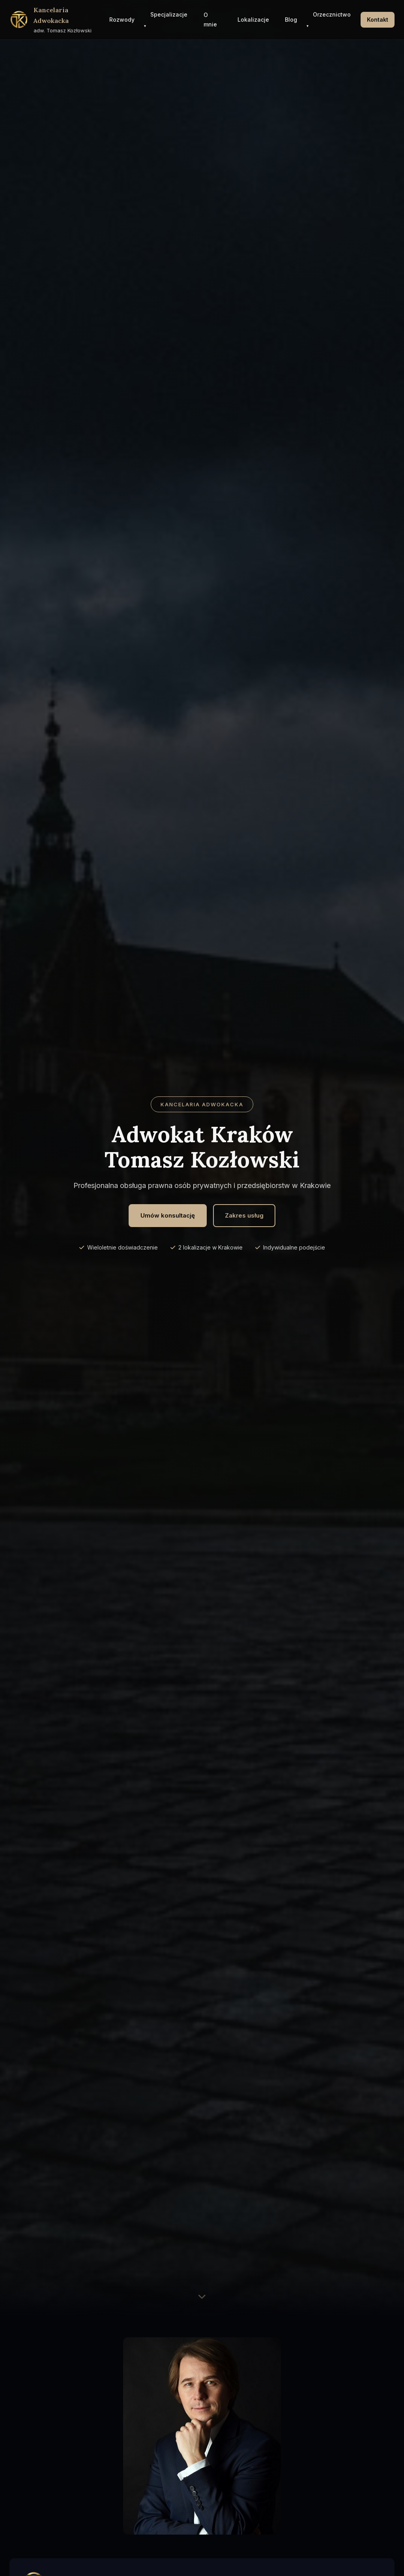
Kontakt (377, 19)
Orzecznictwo (332, 14)
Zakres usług (244, 1215)
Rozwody (122, 19)
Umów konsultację (167, 1215)
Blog (291, 19)
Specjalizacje (168, 14)
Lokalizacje (253, 19)
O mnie (210, 19)
